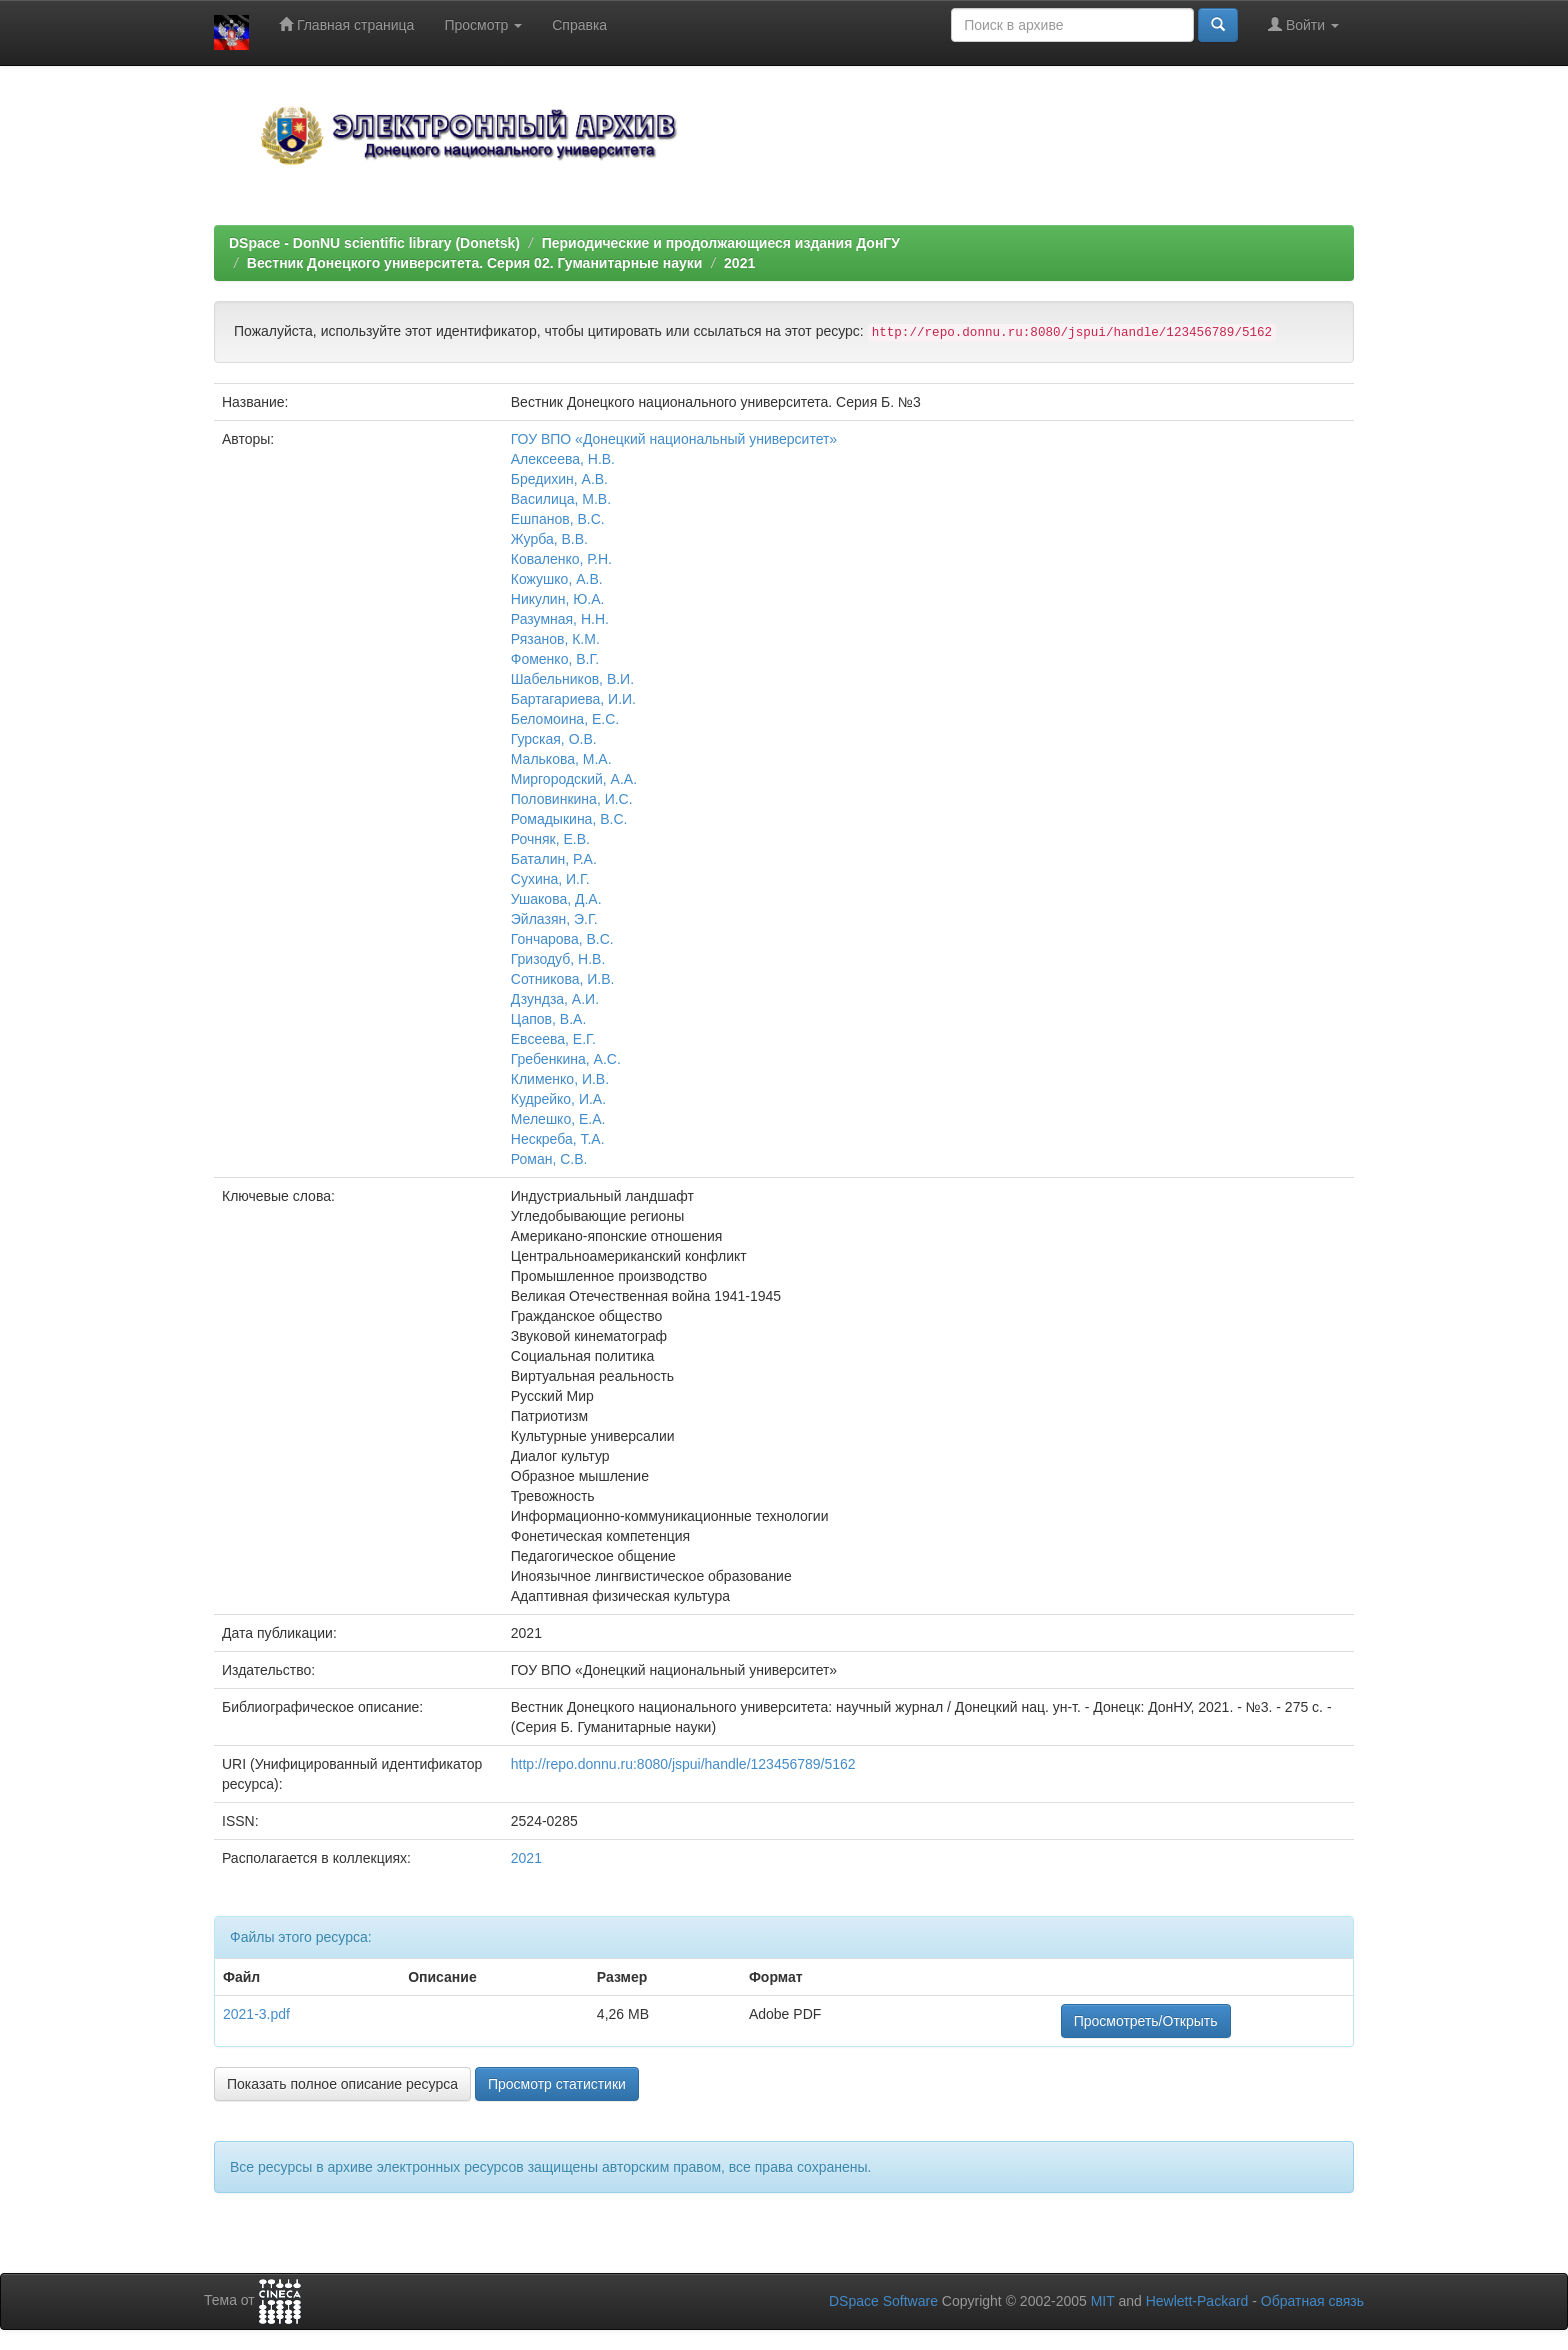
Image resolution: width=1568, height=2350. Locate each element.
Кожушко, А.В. (557, 579)
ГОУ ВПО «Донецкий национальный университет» (674, 439)
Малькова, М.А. (561, 759)
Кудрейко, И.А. (558, 1099)
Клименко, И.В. (560, 1079)
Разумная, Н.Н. (560, 619)
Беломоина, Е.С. (565, 719)
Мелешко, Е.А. (558, 1119)
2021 (739, 263)
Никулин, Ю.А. (558, 599)
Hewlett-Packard (1197, 2301)
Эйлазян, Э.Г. (554, 919)
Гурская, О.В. (554, 739)
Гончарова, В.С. (562, 939)
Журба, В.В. (549, 539)
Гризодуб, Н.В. (558, 959)
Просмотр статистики (557, 2084)
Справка (579, 25)
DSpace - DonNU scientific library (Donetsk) (374, 243)
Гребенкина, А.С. (566, 1059)
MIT (1103, 2301)
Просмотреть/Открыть (1146, 2021)
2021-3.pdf (256, 2014)
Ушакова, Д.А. (556, 899)
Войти (1303, 24)
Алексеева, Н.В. (563, 459)
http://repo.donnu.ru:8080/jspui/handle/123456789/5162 (683, 1764)
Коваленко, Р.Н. (561, 559)
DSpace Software (883, 2301)
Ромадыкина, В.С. (569, 819)
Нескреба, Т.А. (558, 1139)
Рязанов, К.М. (555, 639)
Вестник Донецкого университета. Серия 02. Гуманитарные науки (475, 263)
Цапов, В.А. (549, 1019)
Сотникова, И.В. (563, 979)
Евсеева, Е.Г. (553, 1039)
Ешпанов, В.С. (558, 519)
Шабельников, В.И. (572, 679)
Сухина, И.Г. (550, 879)
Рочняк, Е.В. (550, 839)
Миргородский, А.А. (574, 779)
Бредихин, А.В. (559, 479)
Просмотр (483, 25)
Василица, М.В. (561, 499)
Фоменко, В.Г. (555, 659)
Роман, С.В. (549, 1159)
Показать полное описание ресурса (342, 2084)
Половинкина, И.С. (572, 799)
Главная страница (346, 24)
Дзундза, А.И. (555, 999)
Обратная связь (1312, 2301)
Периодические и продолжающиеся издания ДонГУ (721, 243)
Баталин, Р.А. (554, 859)
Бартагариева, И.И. (573, 699)
